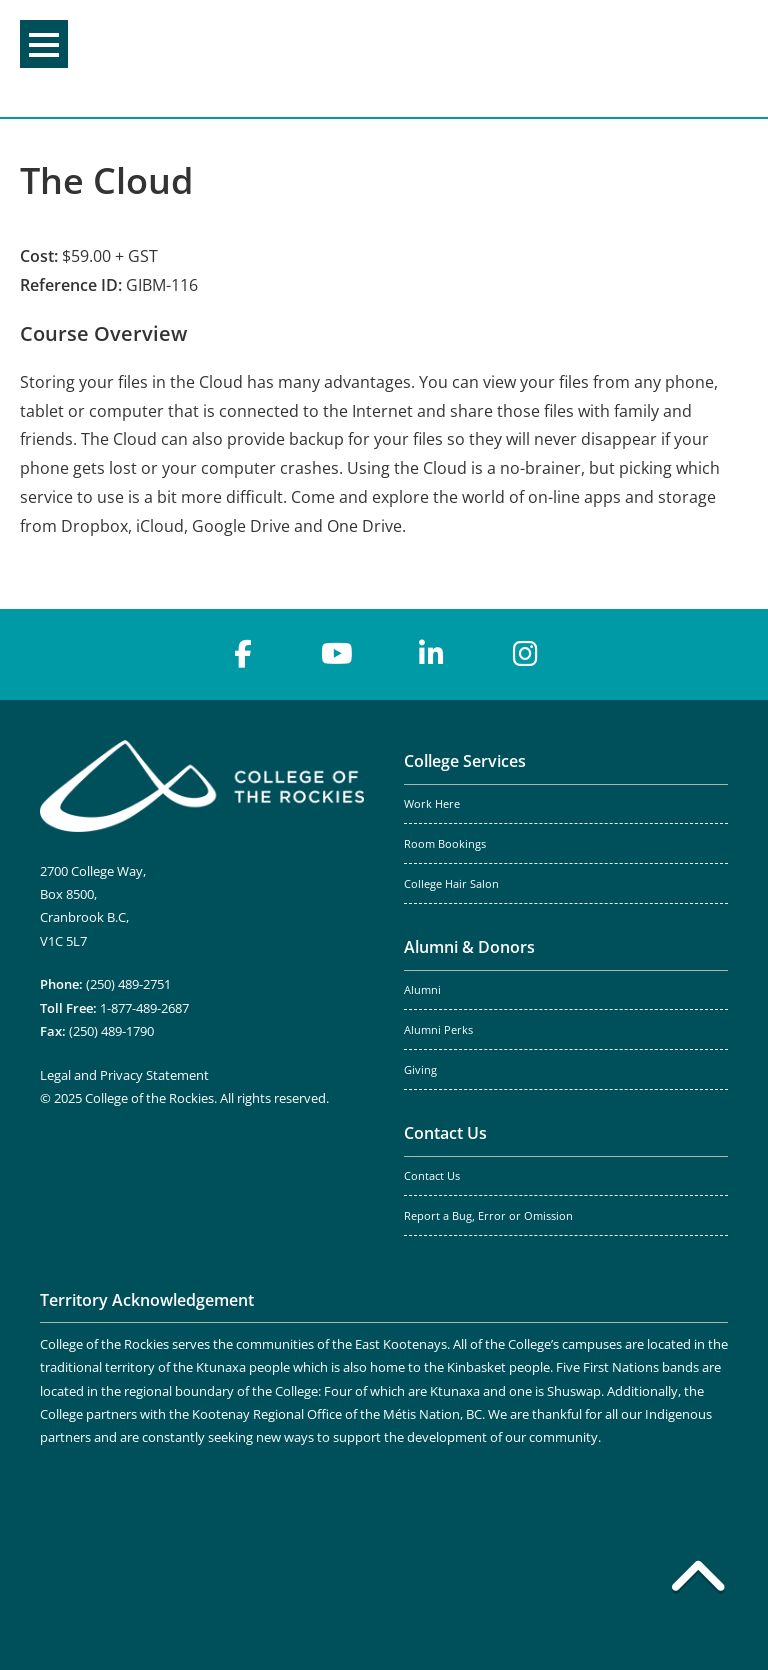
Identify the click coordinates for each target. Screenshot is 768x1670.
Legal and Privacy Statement (124, 1075)
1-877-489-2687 (144, 1008)
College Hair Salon (451, 884)
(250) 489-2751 (128, 984)
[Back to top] (698, 1580)
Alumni (422, 990)
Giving (420, 1070)
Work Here (432, 804)
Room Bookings (445, 844)
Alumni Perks (438, 1030)
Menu (44, 45)
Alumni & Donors (469, 947)
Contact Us (445, 1133)
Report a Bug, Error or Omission (488, 1216)
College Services (465, 761)
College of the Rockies (376, 58)
